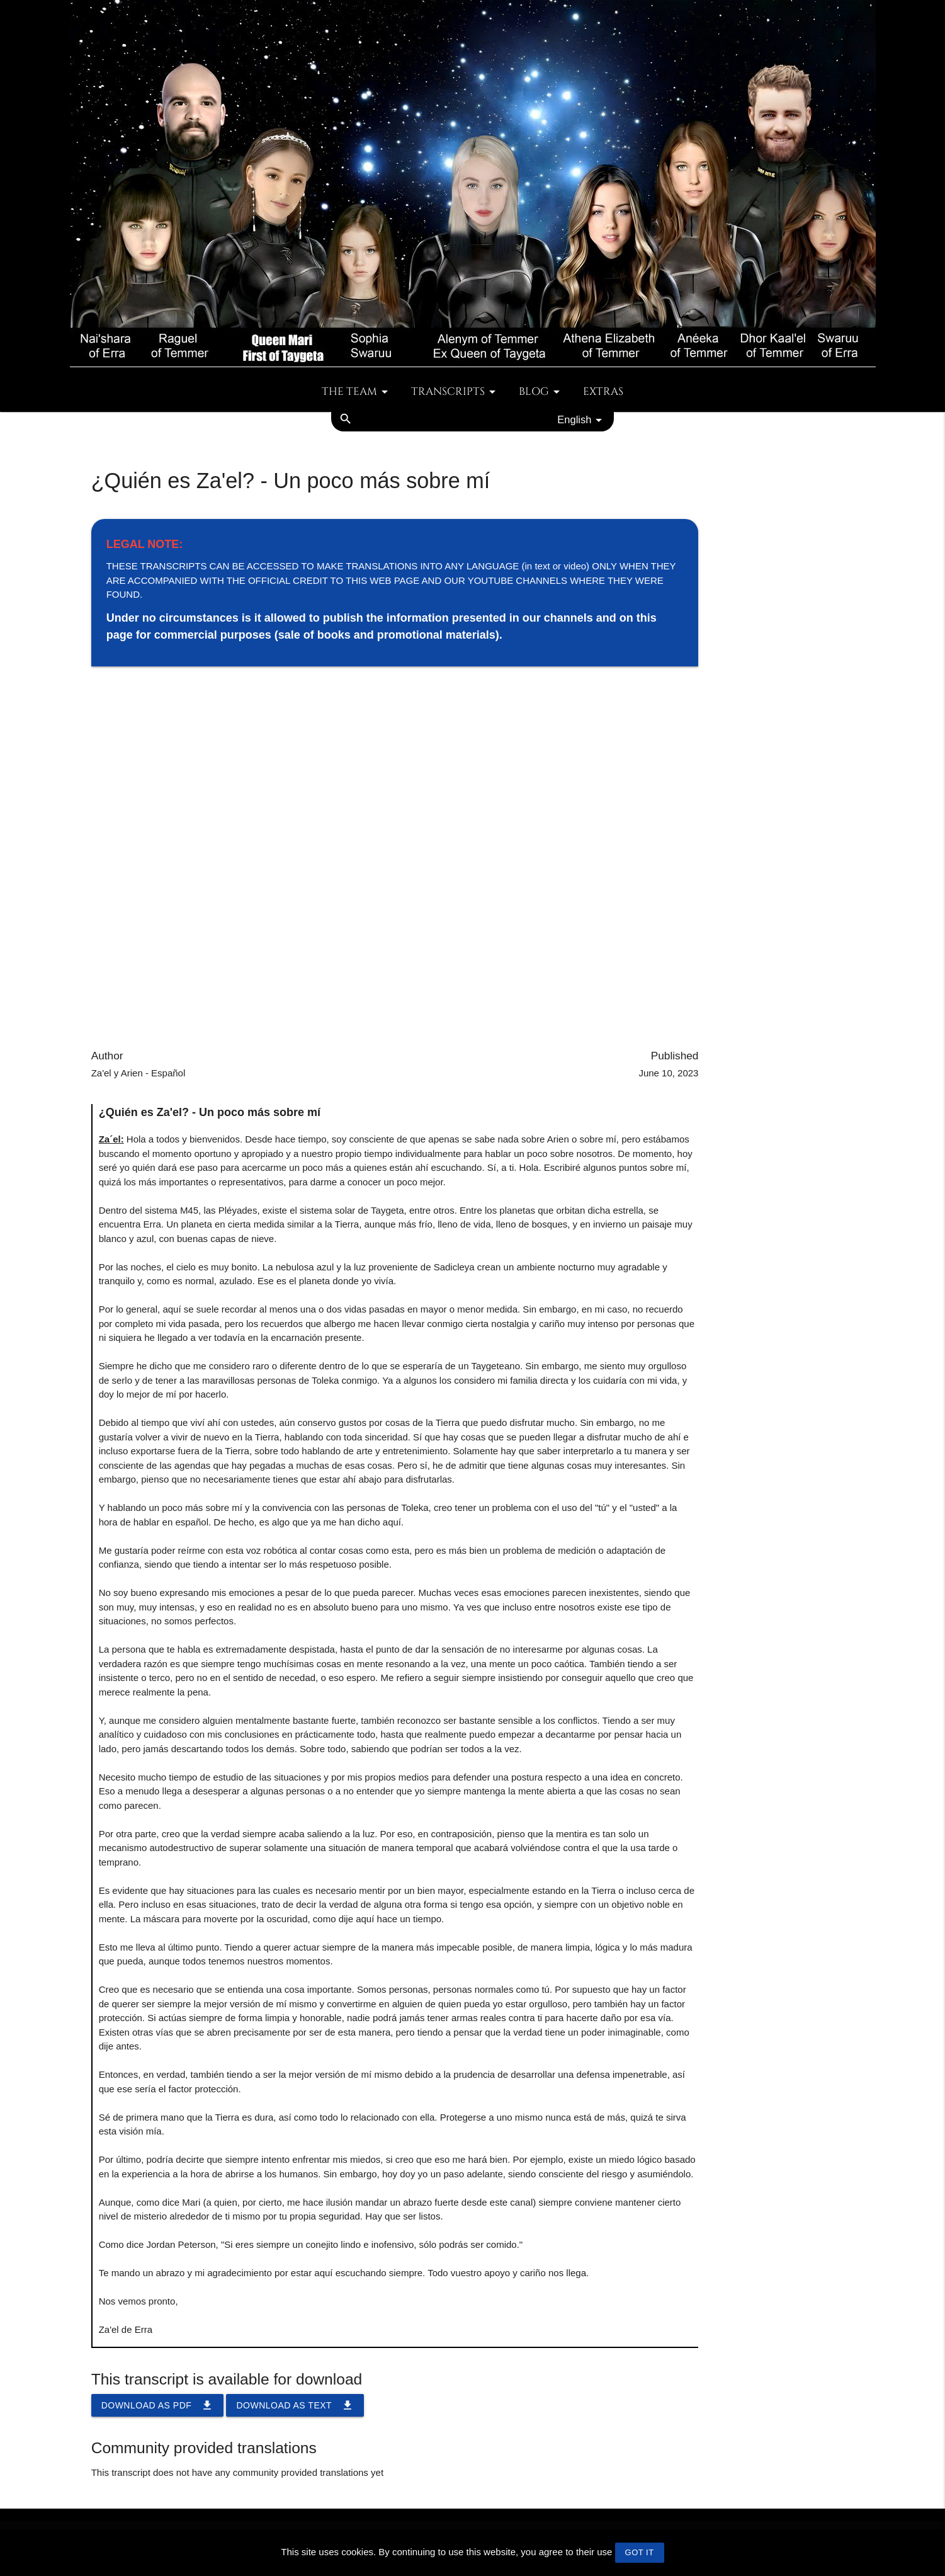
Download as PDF (157, 2405)
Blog (541, 391)
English (581, 420)
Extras (603, 392)
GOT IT (639, 2552)
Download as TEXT (295, 2405)
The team (357, 391)
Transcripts (455, 391)
